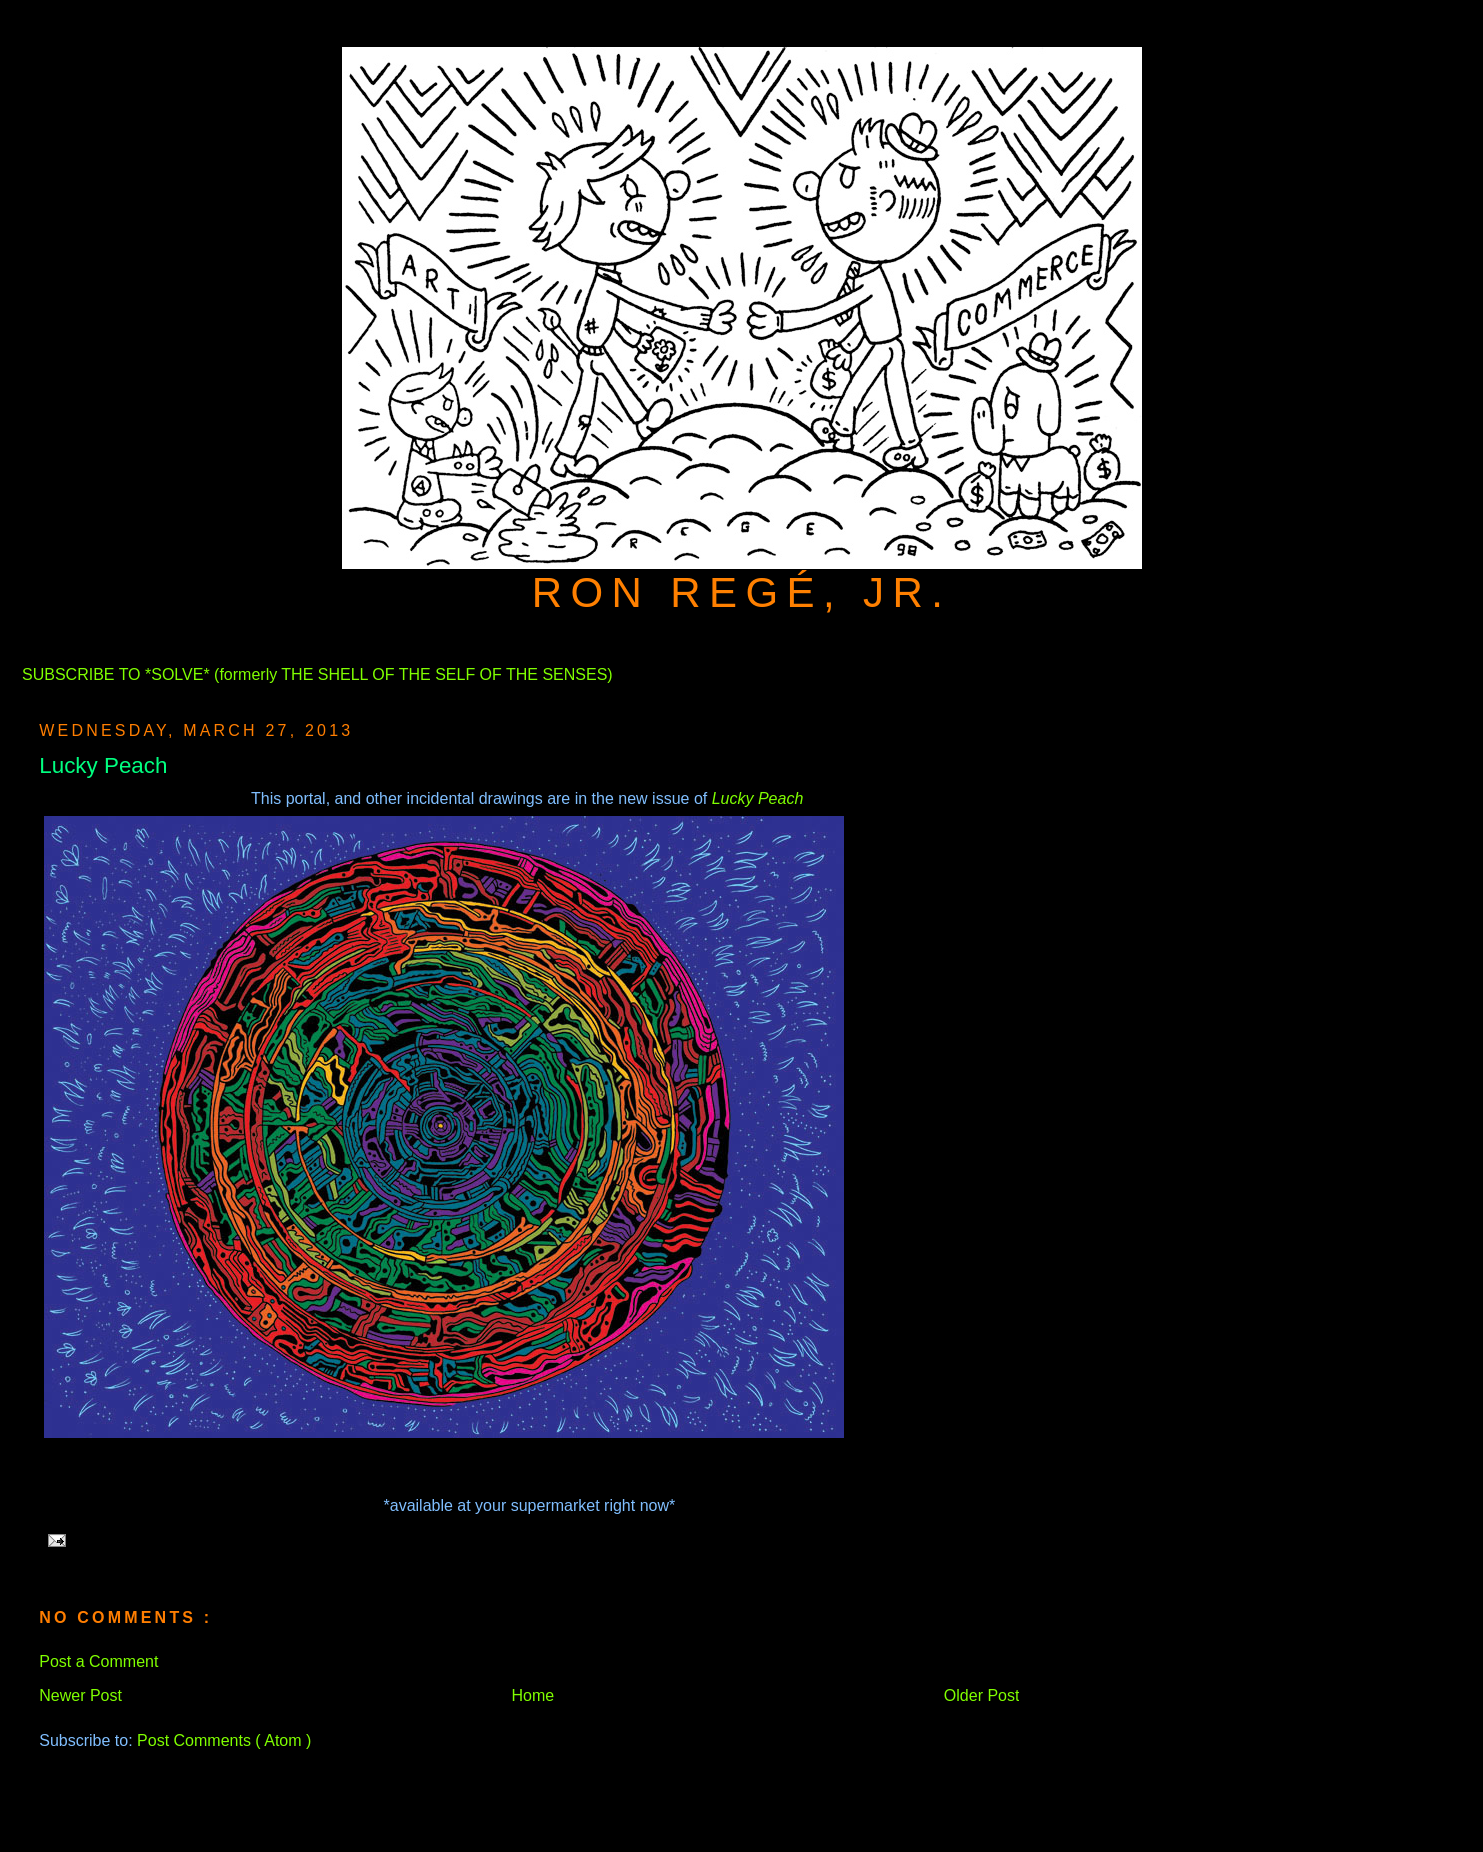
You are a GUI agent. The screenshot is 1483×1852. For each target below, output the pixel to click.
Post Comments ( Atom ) (224, 1740)
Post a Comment (98, 1661)
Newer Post (80, 1695)
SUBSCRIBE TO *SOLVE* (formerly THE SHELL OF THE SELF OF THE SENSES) (317, 674)
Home (533, 1695)
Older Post (982, 1695)
